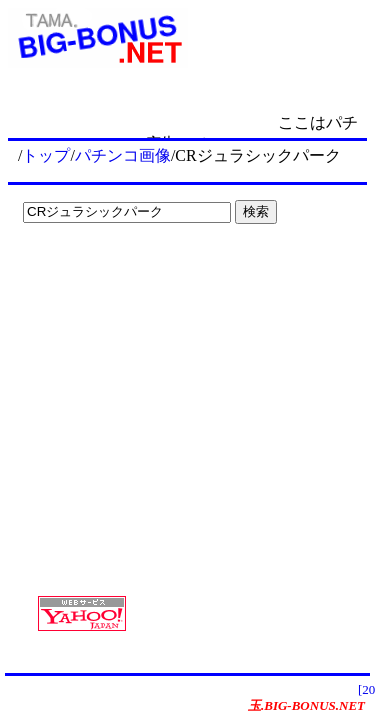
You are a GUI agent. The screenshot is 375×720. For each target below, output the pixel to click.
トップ (46, 155)
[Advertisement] (140, 272)
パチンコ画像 (123, 155)
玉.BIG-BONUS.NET (306, 705)
